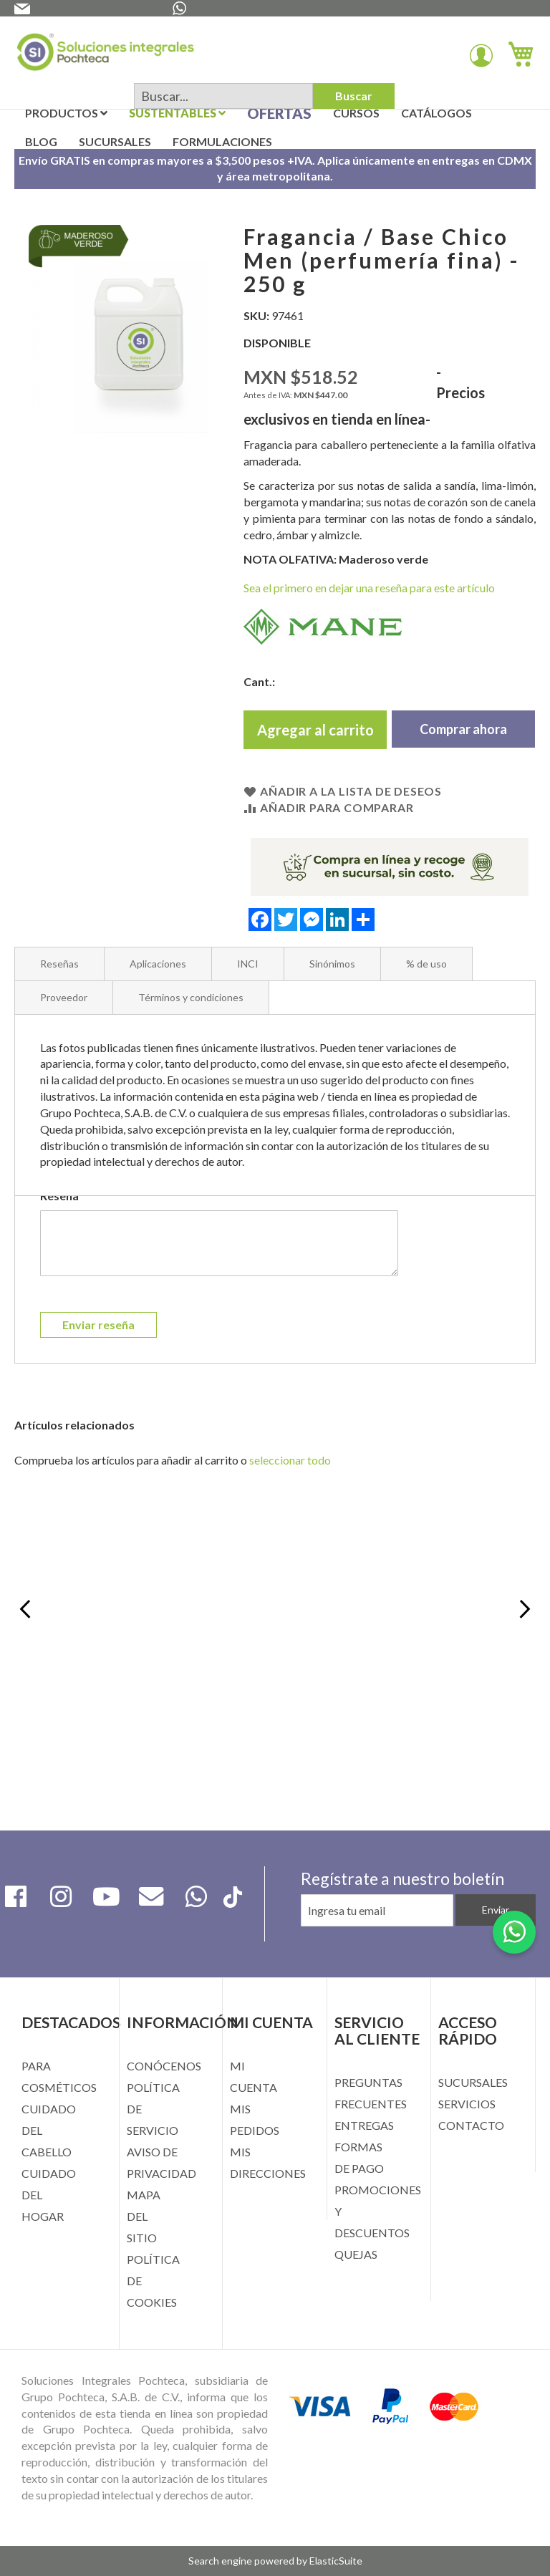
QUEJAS (355, 2254)
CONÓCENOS (164, 2066)
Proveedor (63, 997)
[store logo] (105, 54)
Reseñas (59, 963)
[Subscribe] (495, 1910)
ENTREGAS (364, 2125)
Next (523, 1611)
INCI (248, 963)
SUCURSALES (473, 2082)
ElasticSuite (335, 2561)
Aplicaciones (158, 963)
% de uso (426, 963)
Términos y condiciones (190, 997)
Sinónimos (332, 963)
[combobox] (223, 96)
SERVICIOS (467, 2104)
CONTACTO (471, 2125)
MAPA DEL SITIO (143, 2216)
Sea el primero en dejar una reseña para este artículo (369, 587)
